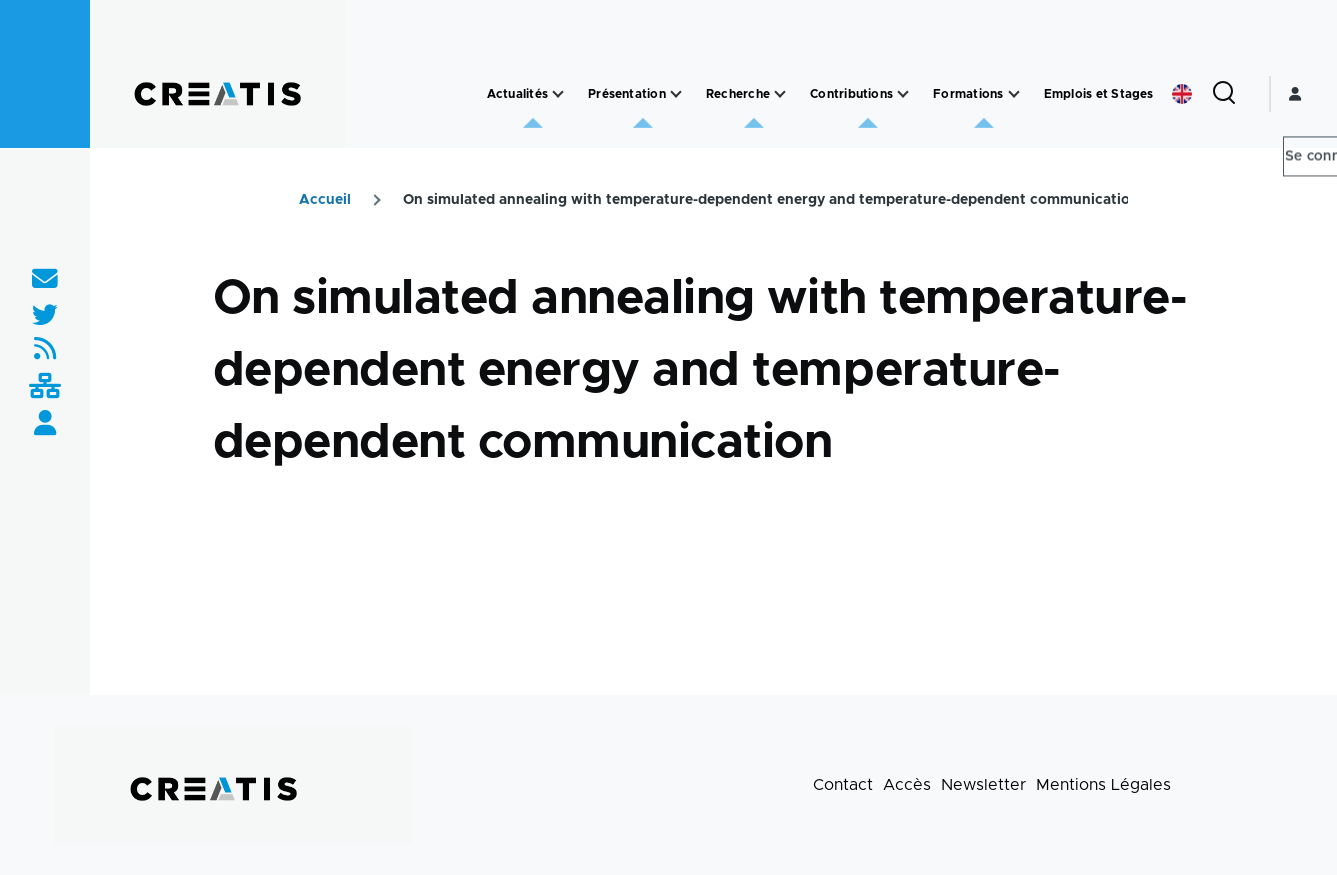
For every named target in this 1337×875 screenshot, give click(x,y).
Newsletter (983, 785)
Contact (843, 785)
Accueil (325, 200)
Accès (907, 785)
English (1182, 94)
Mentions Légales (1103, 785)
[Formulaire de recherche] (1224, 94)
